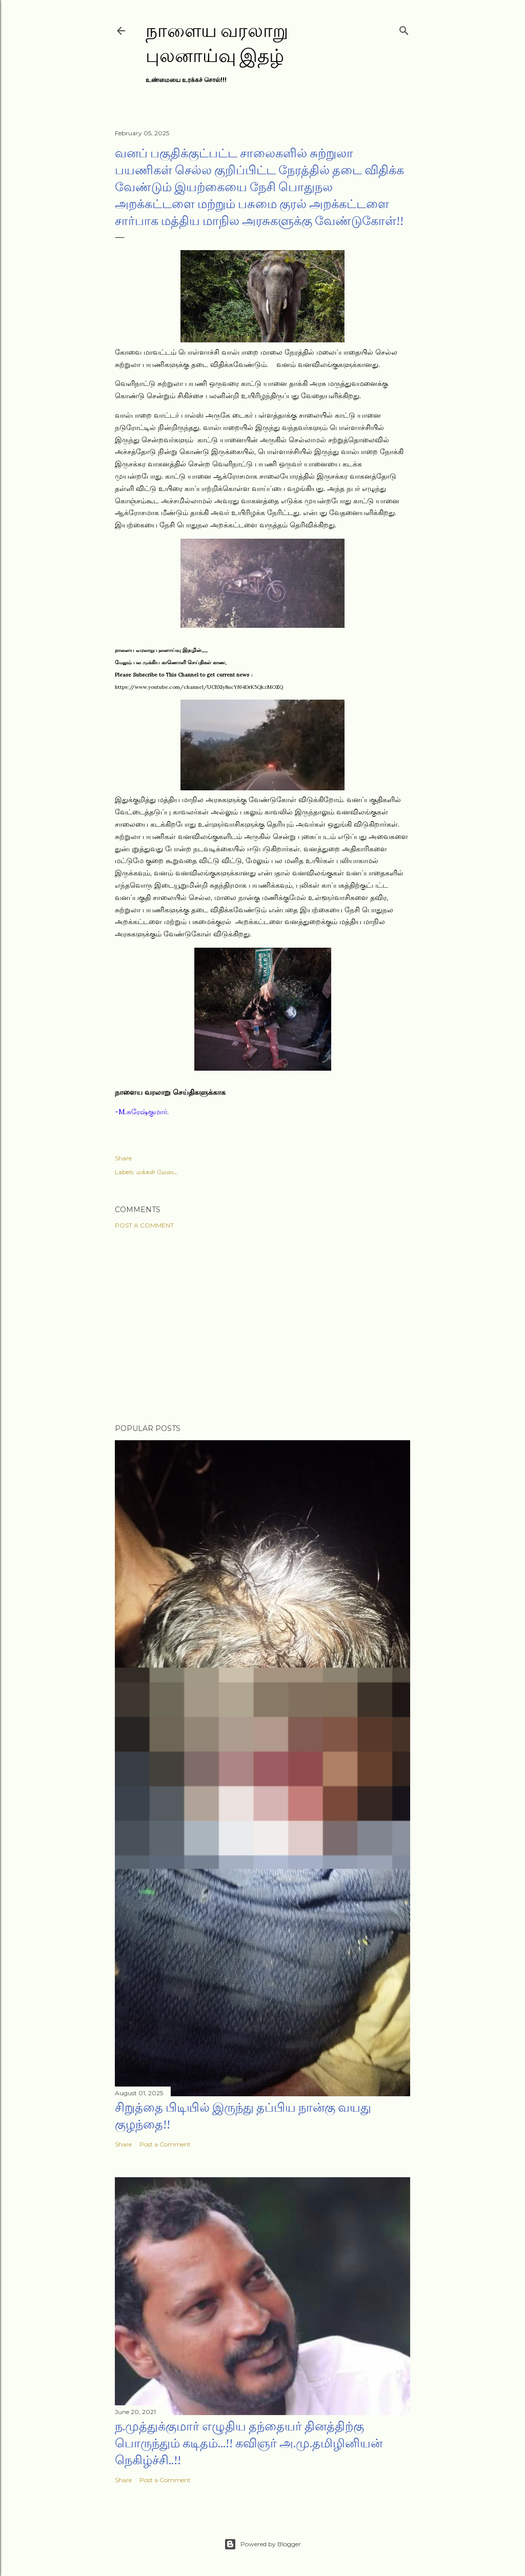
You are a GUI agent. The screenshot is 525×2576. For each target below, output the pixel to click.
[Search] (404, 28)
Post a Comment (144, 1225)
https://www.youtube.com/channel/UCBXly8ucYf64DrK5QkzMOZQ (199, 687)
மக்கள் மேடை (156, 1172)
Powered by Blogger (262, 2544)
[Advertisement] (262, 1326)
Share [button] (123, 1158)
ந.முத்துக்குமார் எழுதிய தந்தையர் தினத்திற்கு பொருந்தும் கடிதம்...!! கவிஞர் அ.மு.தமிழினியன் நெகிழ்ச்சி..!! (248, 2443)
